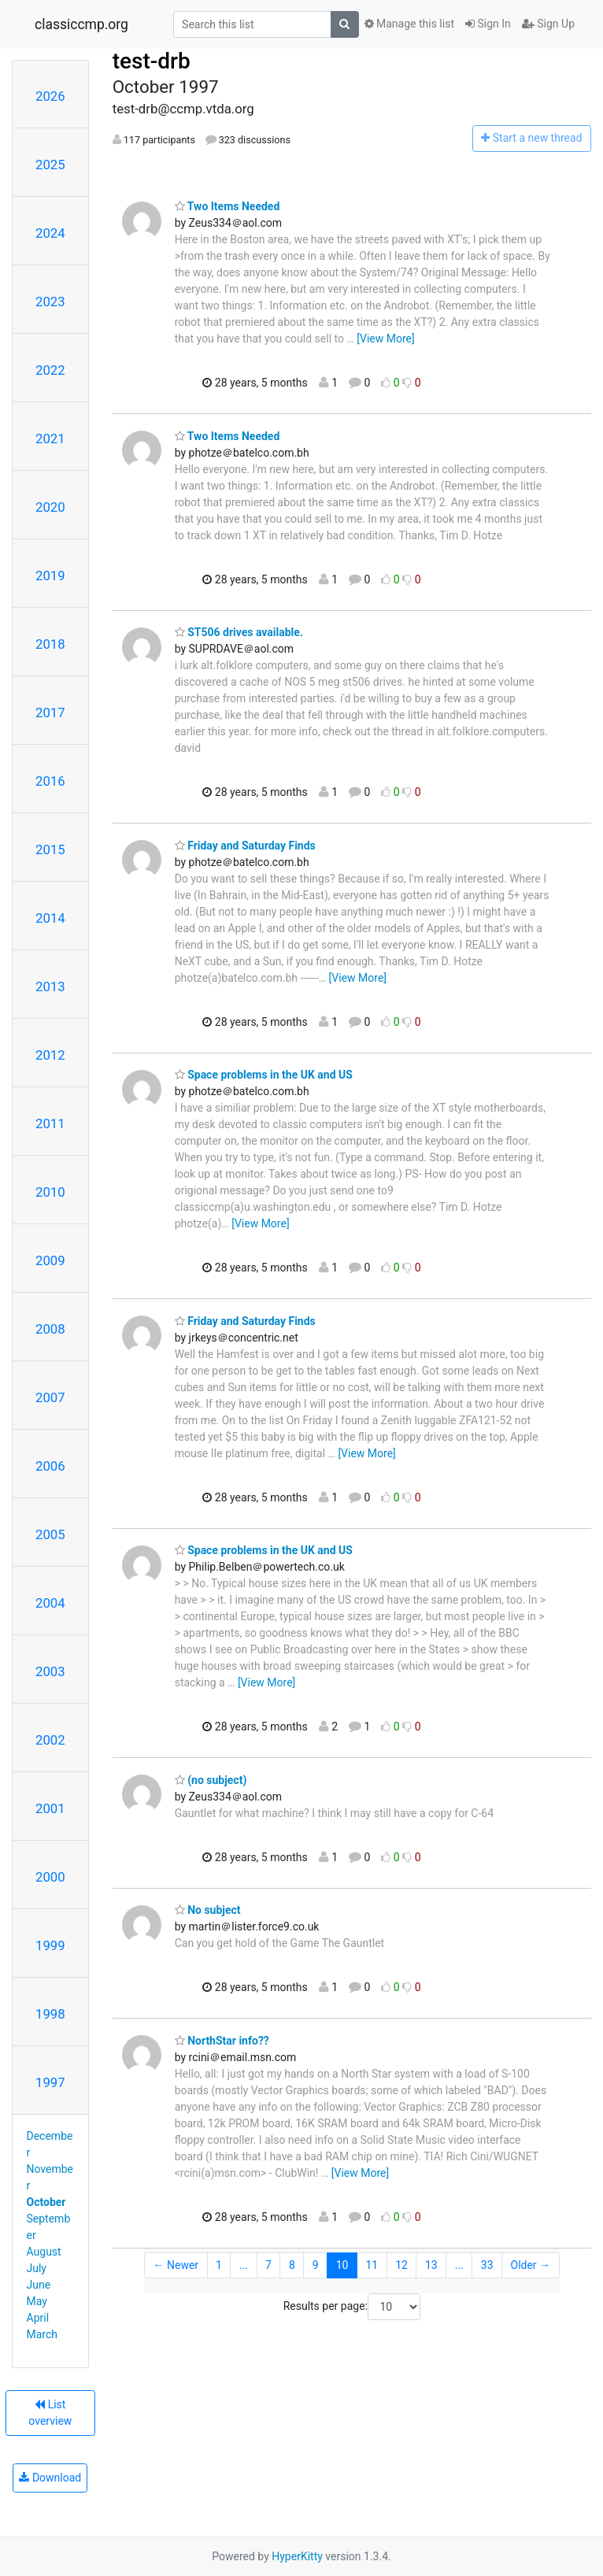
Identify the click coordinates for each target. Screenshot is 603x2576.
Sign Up (548, 23)
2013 (50, 986)
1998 (50, 2014)
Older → (531, 2265)
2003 (50, 1671)
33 (487, 2265)
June (39, 2284)
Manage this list (409, 23)
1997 (50, 2082)
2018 (50, 644)
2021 (50, 438)
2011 (50, 1123)
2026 (50, 96)
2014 (50, 918)
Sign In (488, 23)
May (37, 2301)
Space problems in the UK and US (264, 1074)
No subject (208, 1910)
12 (401, 2265)
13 (431, 2265)
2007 (50, 1397)
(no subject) (211, 1780)
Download (50, 2477)
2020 (50, 507)
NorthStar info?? (222, 2040)
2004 (50, 1603)
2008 (50, 1329)
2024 (50, 233)
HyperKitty (297, 2556)
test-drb (152, 61)
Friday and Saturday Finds (245, 845)
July (36, 2268)
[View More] (385, 338)
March (42, 2334)
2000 (50, 1877)
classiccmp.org (81, 24)
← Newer (176, 2265)
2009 (50, 1260)
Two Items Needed (227, 206)
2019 (50, 575)
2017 (50, 712)
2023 (50, 301)
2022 (50, 370)
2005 (50, 1534)
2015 (50, 849)
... (243, 2265)
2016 (50, 781)
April (38, 2317)
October (46, 2202)
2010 (50, 1192)
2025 (50, 164)
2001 (50, 1808)
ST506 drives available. (239, 632)
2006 (50, 1466)
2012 (50, 1055)
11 (371, 2265)
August (44, 2251)
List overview (50, 2412)
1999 (50, 1945)
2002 (50, 1740)
